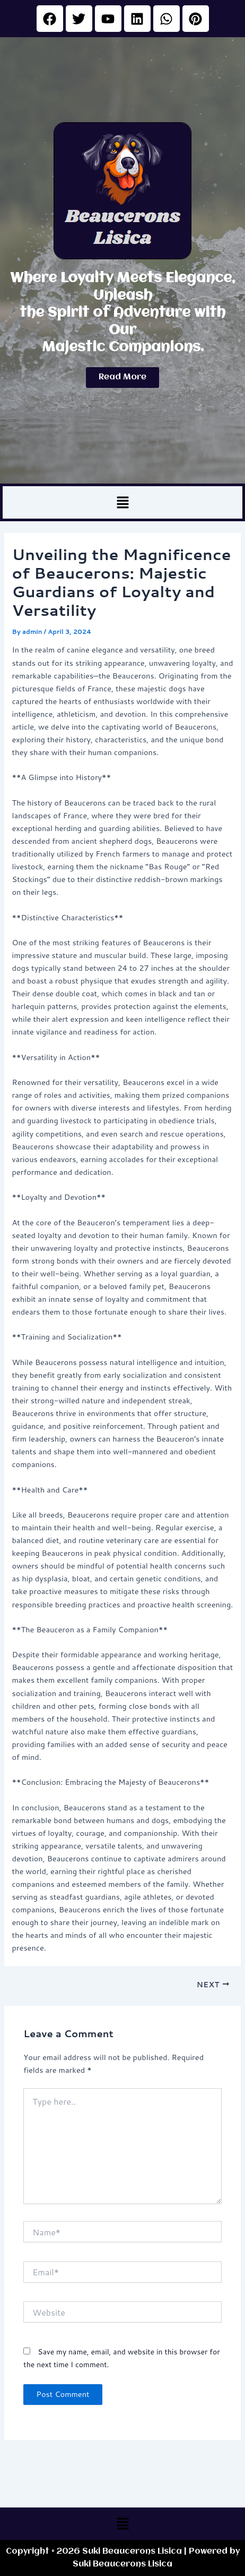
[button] (122, 502)
